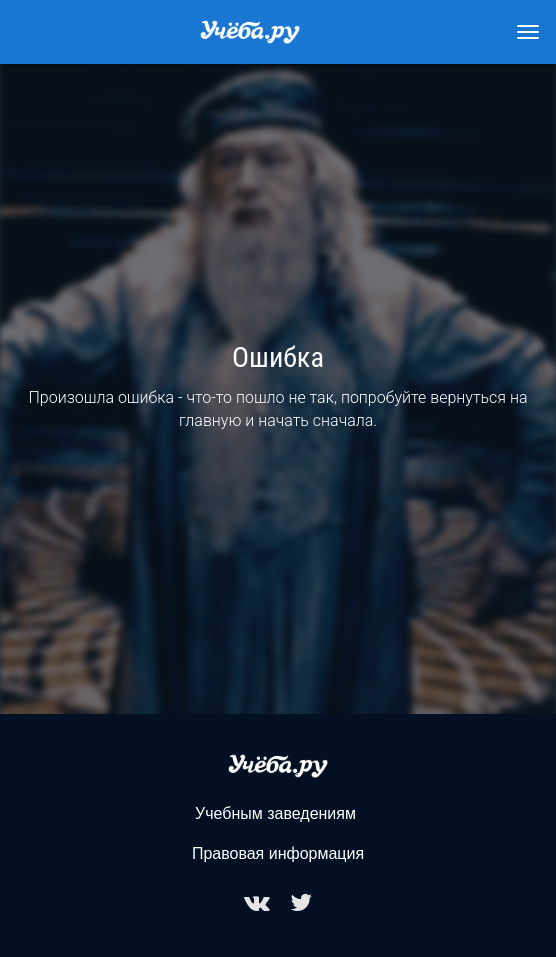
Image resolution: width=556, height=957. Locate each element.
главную (210, 420)
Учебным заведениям (275, 813)
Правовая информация (278, 853)
